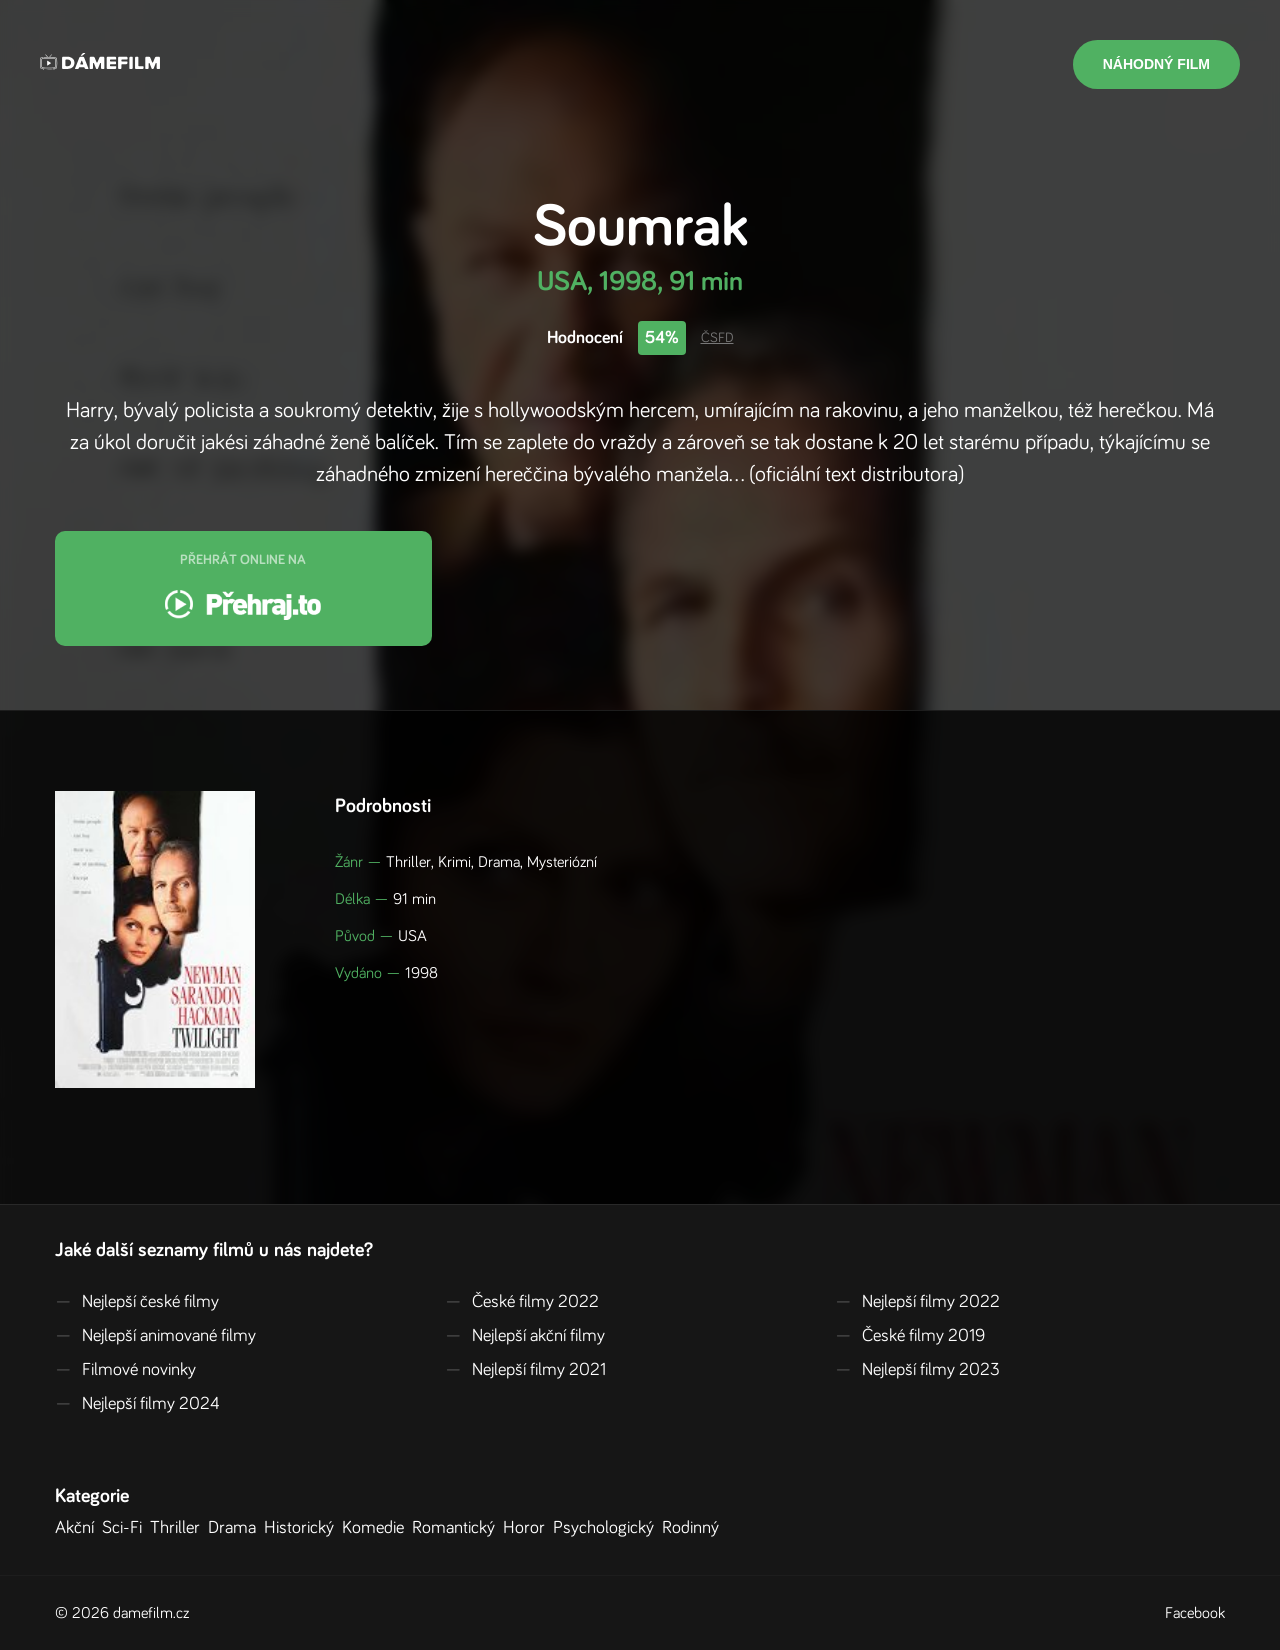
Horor (528, 1528)
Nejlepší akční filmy (525, 1336)
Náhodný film (1156, 64)
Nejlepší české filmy (137, 1302)
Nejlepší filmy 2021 (525, 1370)
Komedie (377, 1528)
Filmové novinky (125, 1370)
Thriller (179, 1528)
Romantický (457, 1528)
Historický (303, 1528)
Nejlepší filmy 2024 (137, 1404)
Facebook (1195, 1613)
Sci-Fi (126, 1528)
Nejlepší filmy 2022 (917, 1302)
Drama (236, 1528)
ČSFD (717, 338)
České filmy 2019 (910, 1336)
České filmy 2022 (522, 1302)
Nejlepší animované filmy (155, 1336)
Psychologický (607, 1528)
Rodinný (694, 1528)
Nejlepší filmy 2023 (917, 1370)
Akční (78, 1528)
